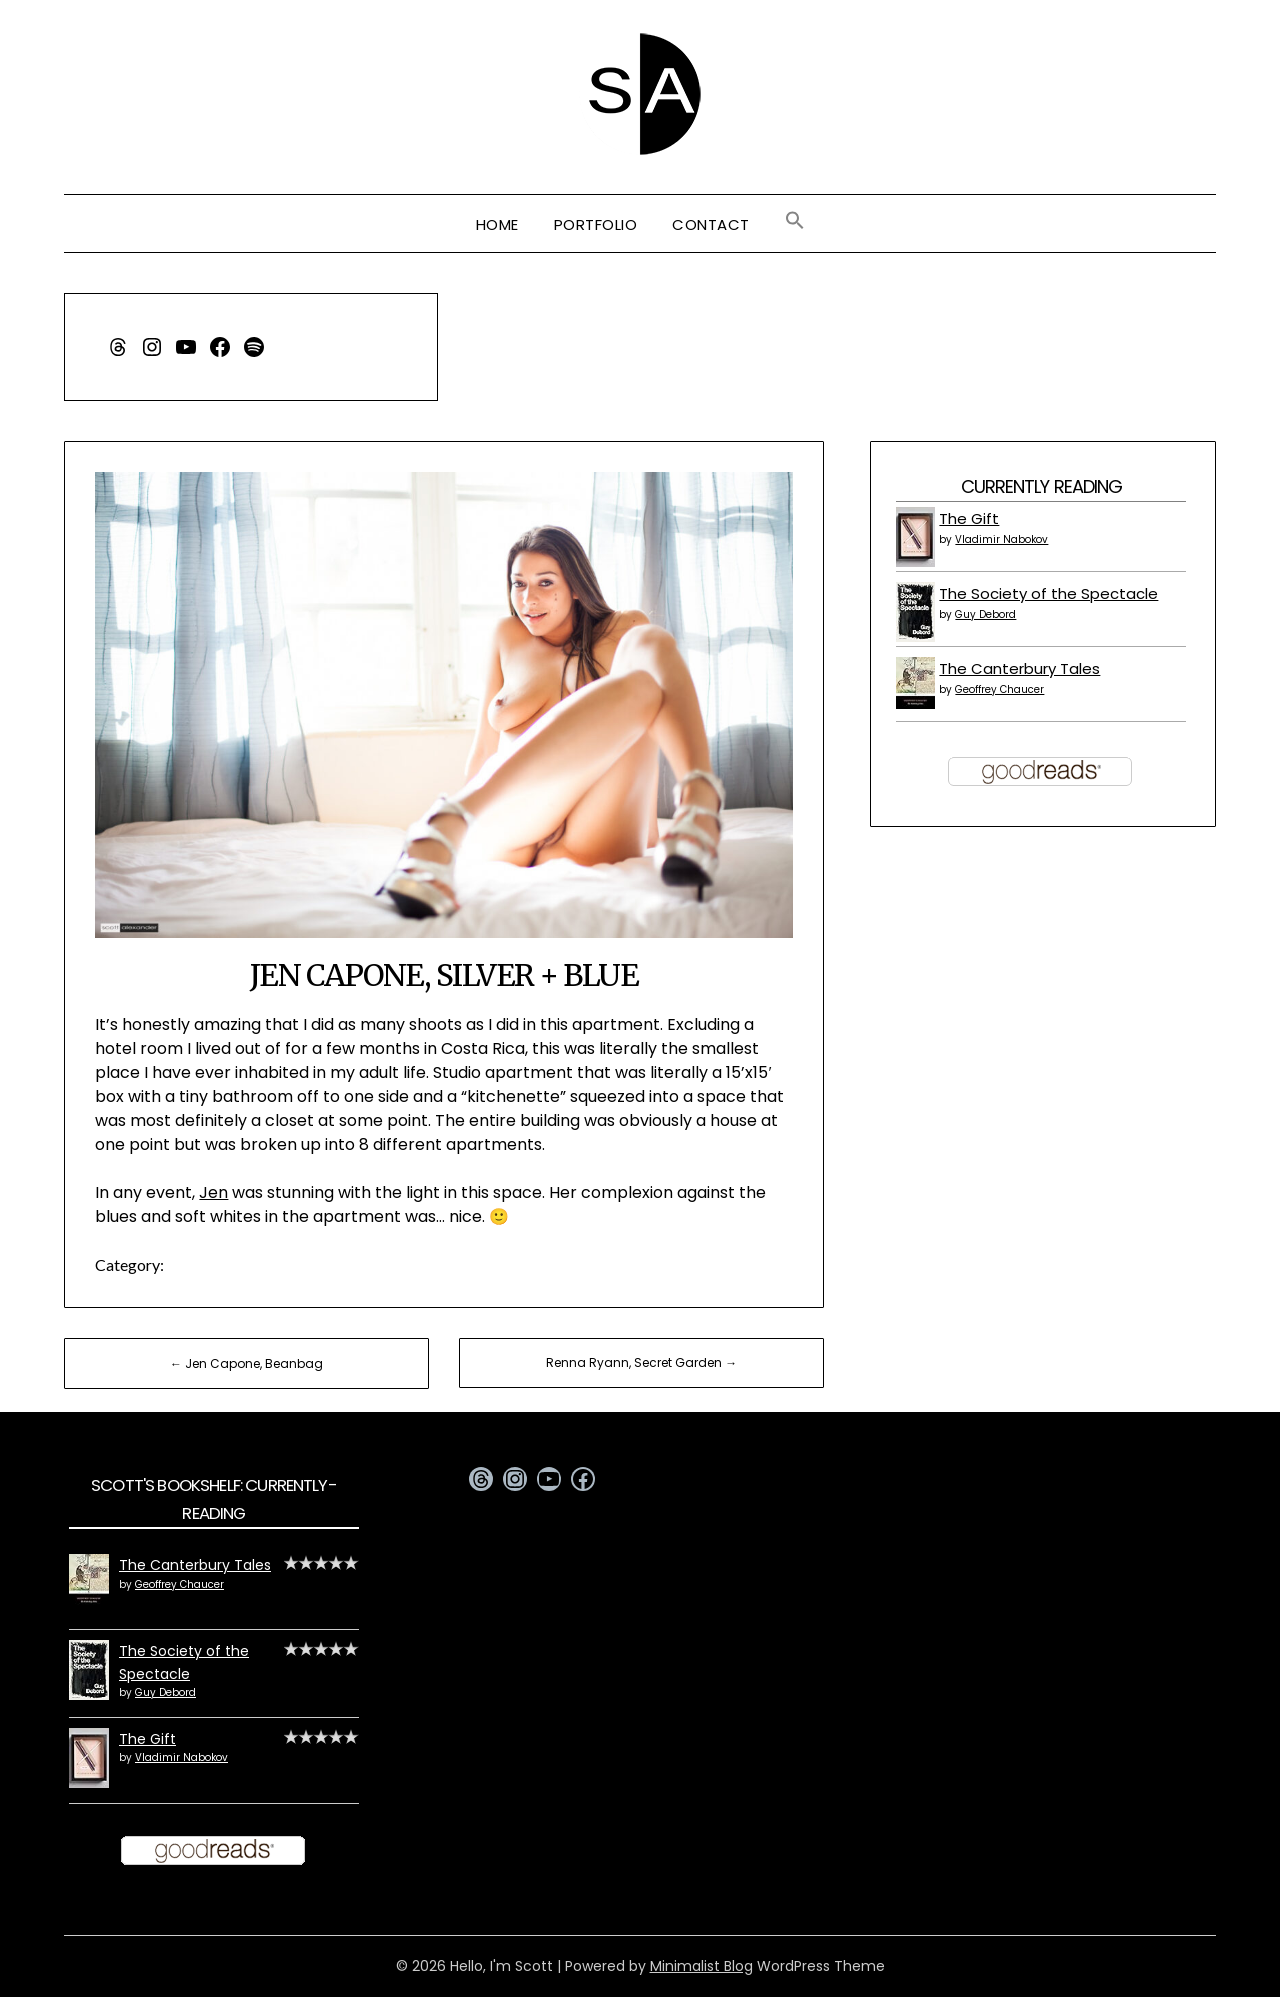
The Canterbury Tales (1019, 668)
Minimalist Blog (701, 1966)
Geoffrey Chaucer (999, 689)
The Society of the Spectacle (1048, 593)
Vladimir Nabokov (1001, 539)
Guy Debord (985, 614)
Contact (711, 224)
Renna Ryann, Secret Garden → (641, 1362)
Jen (213, 1192)
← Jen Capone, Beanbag (246, 1363)
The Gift (969, 518)
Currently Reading (1042, 486)
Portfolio (596, 224)
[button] (795, 221)
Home (497, 224)
